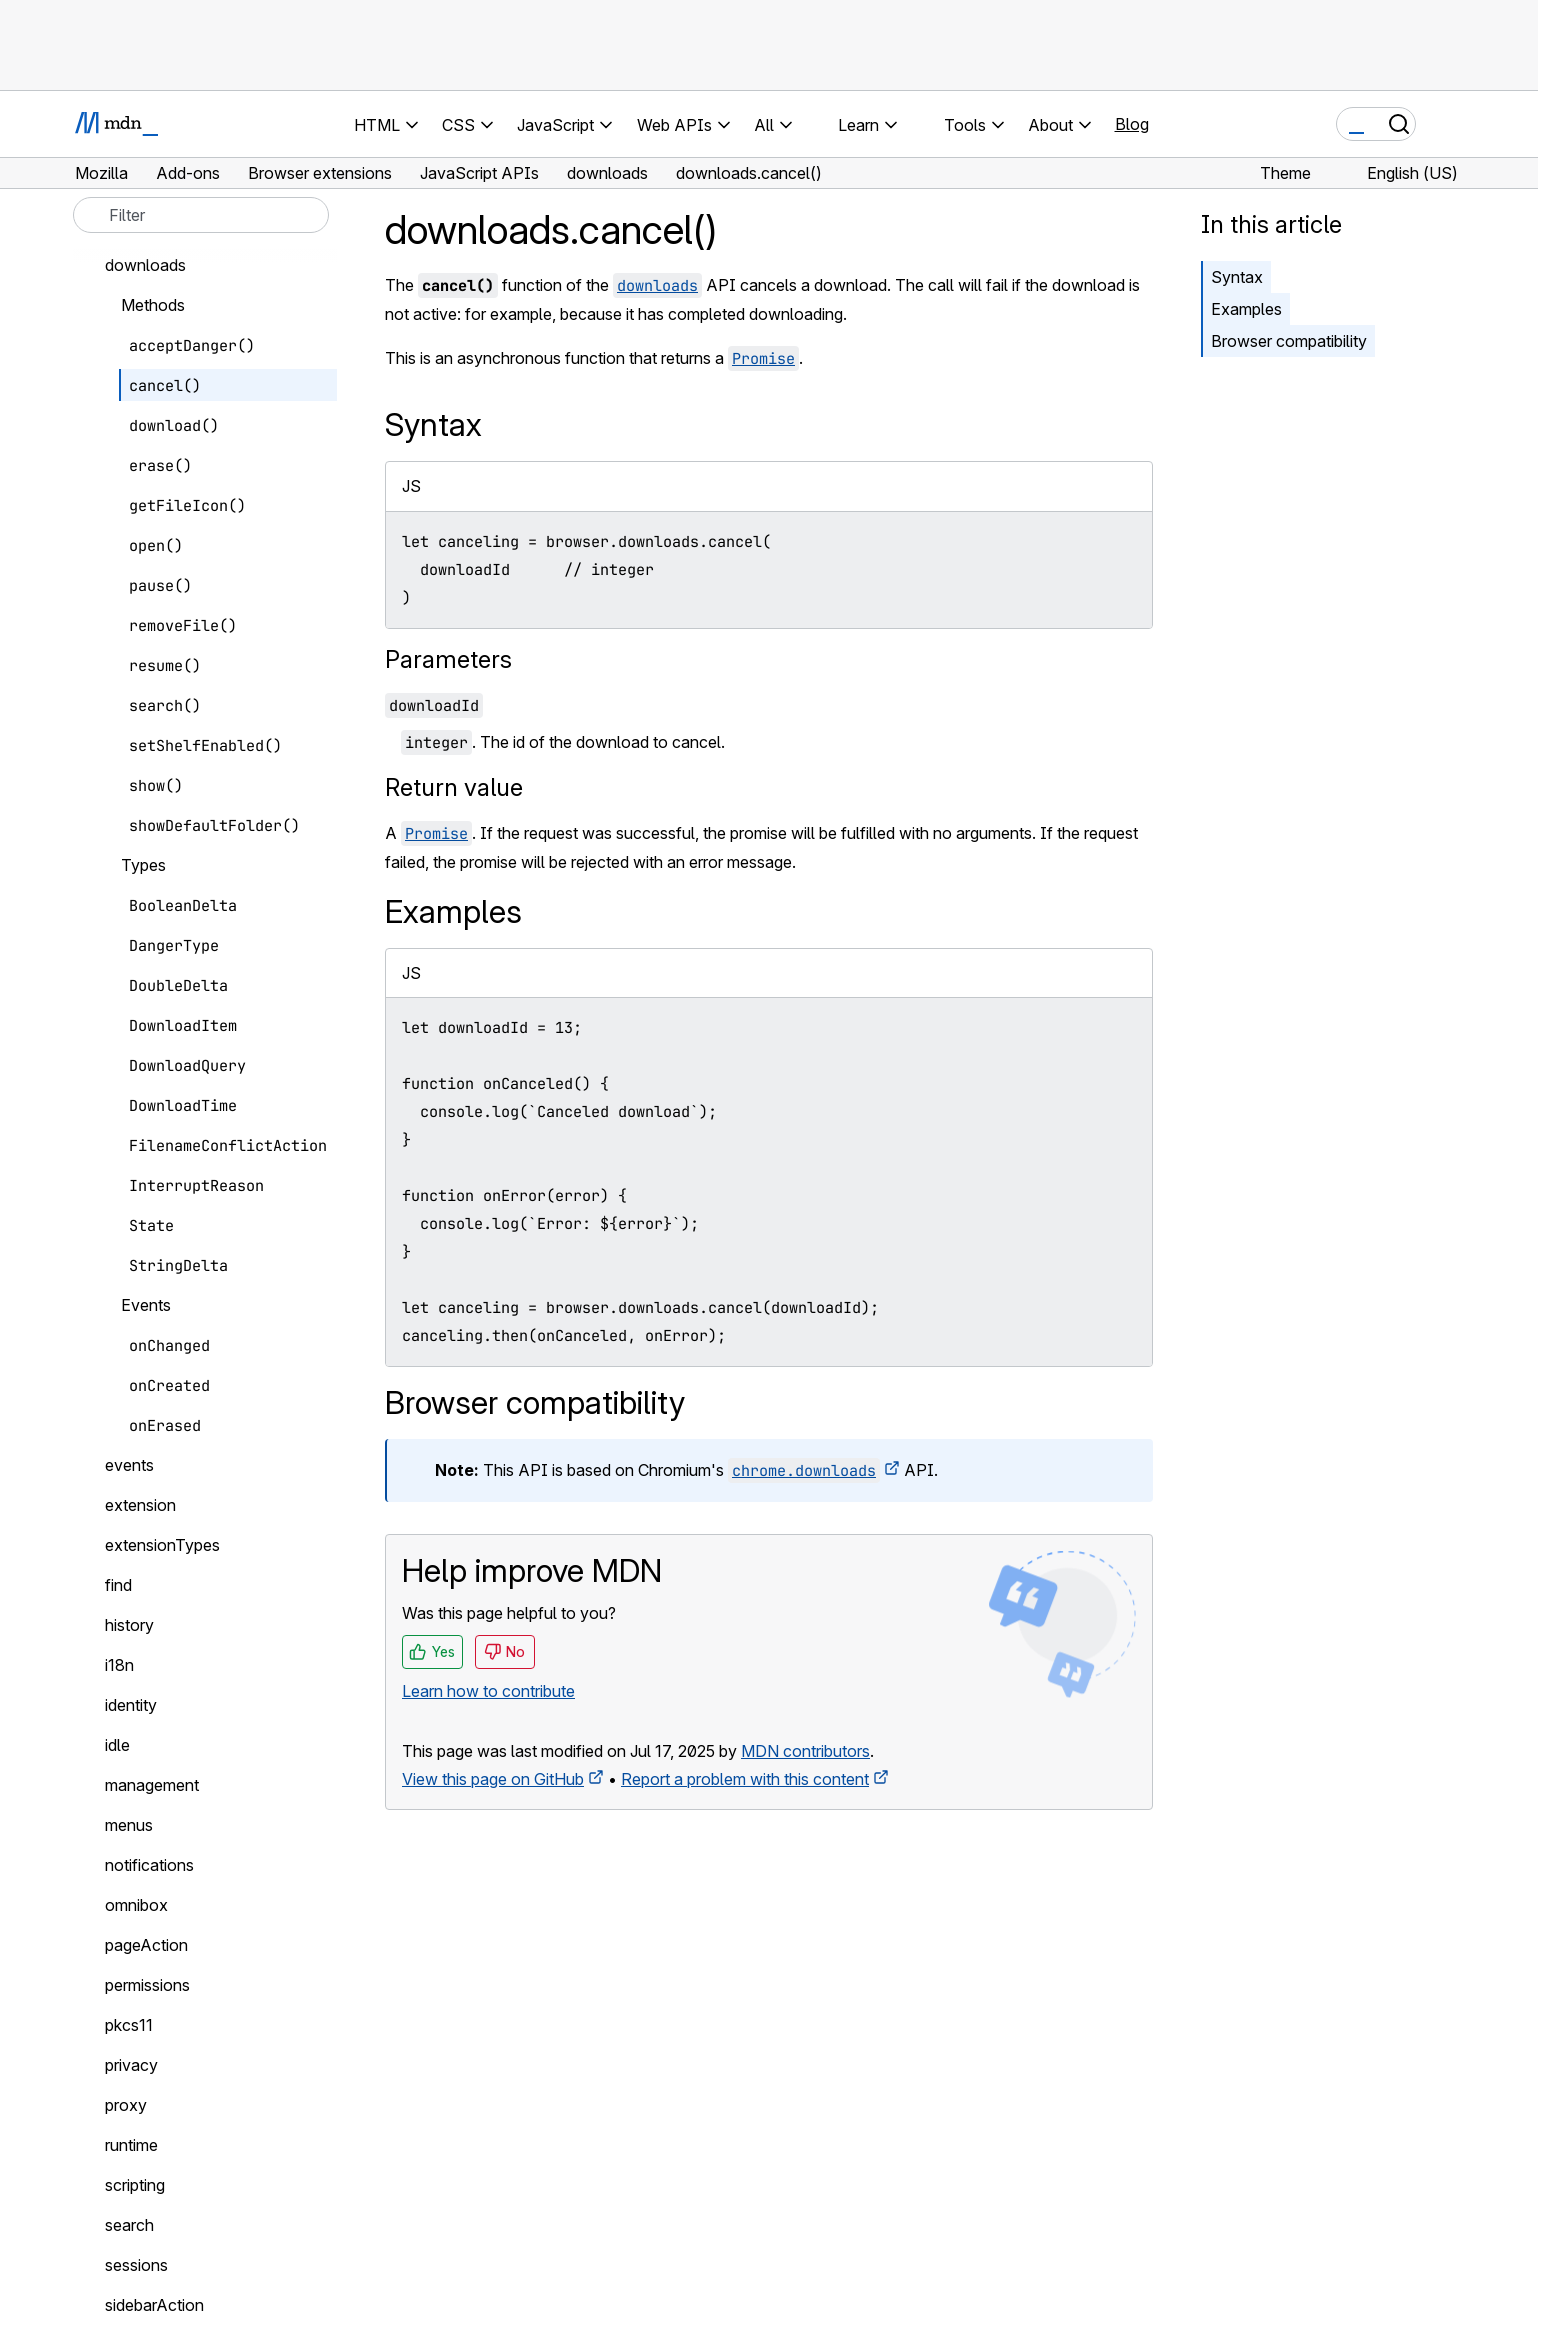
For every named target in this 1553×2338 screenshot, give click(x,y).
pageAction (146, 1945)
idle (117, 1745)
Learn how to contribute (488, 1691)
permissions (147, 1985)
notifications (149, 1865)
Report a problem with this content (745, 1779)
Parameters (448, 659)
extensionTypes (162, 1545)
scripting (135, 2185)
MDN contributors (805, 1751)
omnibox (136, 1905)
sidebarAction (154, 2305)
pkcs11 (129, 2025)
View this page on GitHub (493, 1779)
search (129, 2225)
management (152, 1785)
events (129, 1465)
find (118, 1585)
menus (129, 1825)
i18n (119, 1665)
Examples (1246, 309)
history (129, 1625)
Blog (1132, 124)
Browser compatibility (1289, 341)
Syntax (1237, 277)
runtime (131, 2145)
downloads (145, 265)
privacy (131, 2065)
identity (131, 1705)
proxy (126, 2105)
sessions (136, 2265)
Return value (454, 787)
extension (140, 1505)
